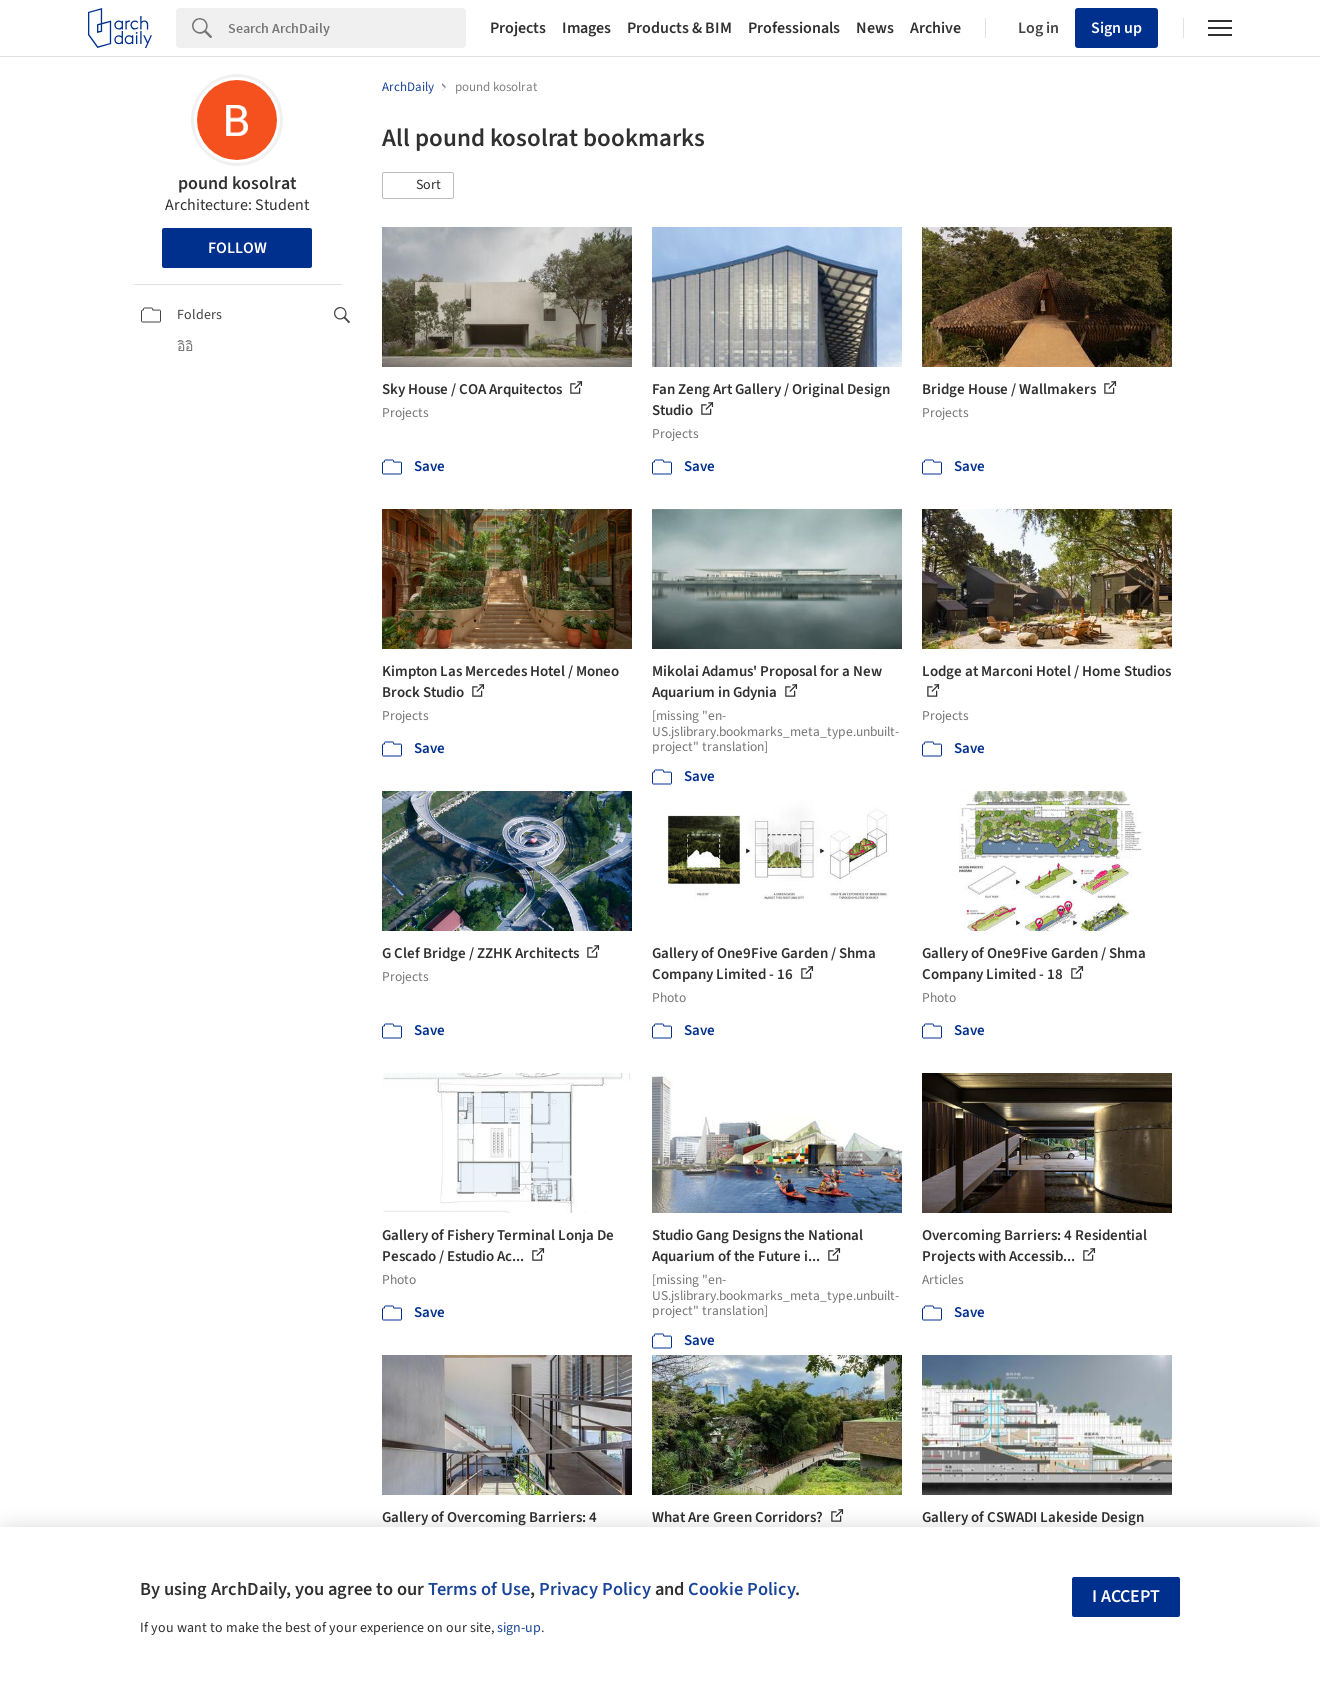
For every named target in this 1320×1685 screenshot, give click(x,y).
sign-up (519, 1628)
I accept (1126, 1596)
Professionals (794, 28)
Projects (518, 28)
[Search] (347, 28)
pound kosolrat (237, 183)
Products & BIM (679, 28)
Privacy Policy (595, 1589)
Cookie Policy (741, 1589)
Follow (237, 248)
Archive (935, 28)
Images (586, 28)
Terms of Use (479, 1589)
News (875, 28)
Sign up (1116, 28)
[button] (418, 186)
